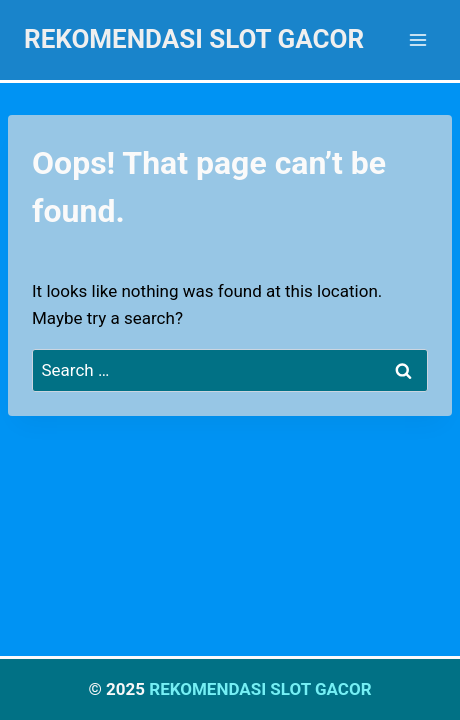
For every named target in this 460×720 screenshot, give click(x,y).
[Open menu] (417, 39)
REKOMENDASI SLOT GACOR (260, 689)
